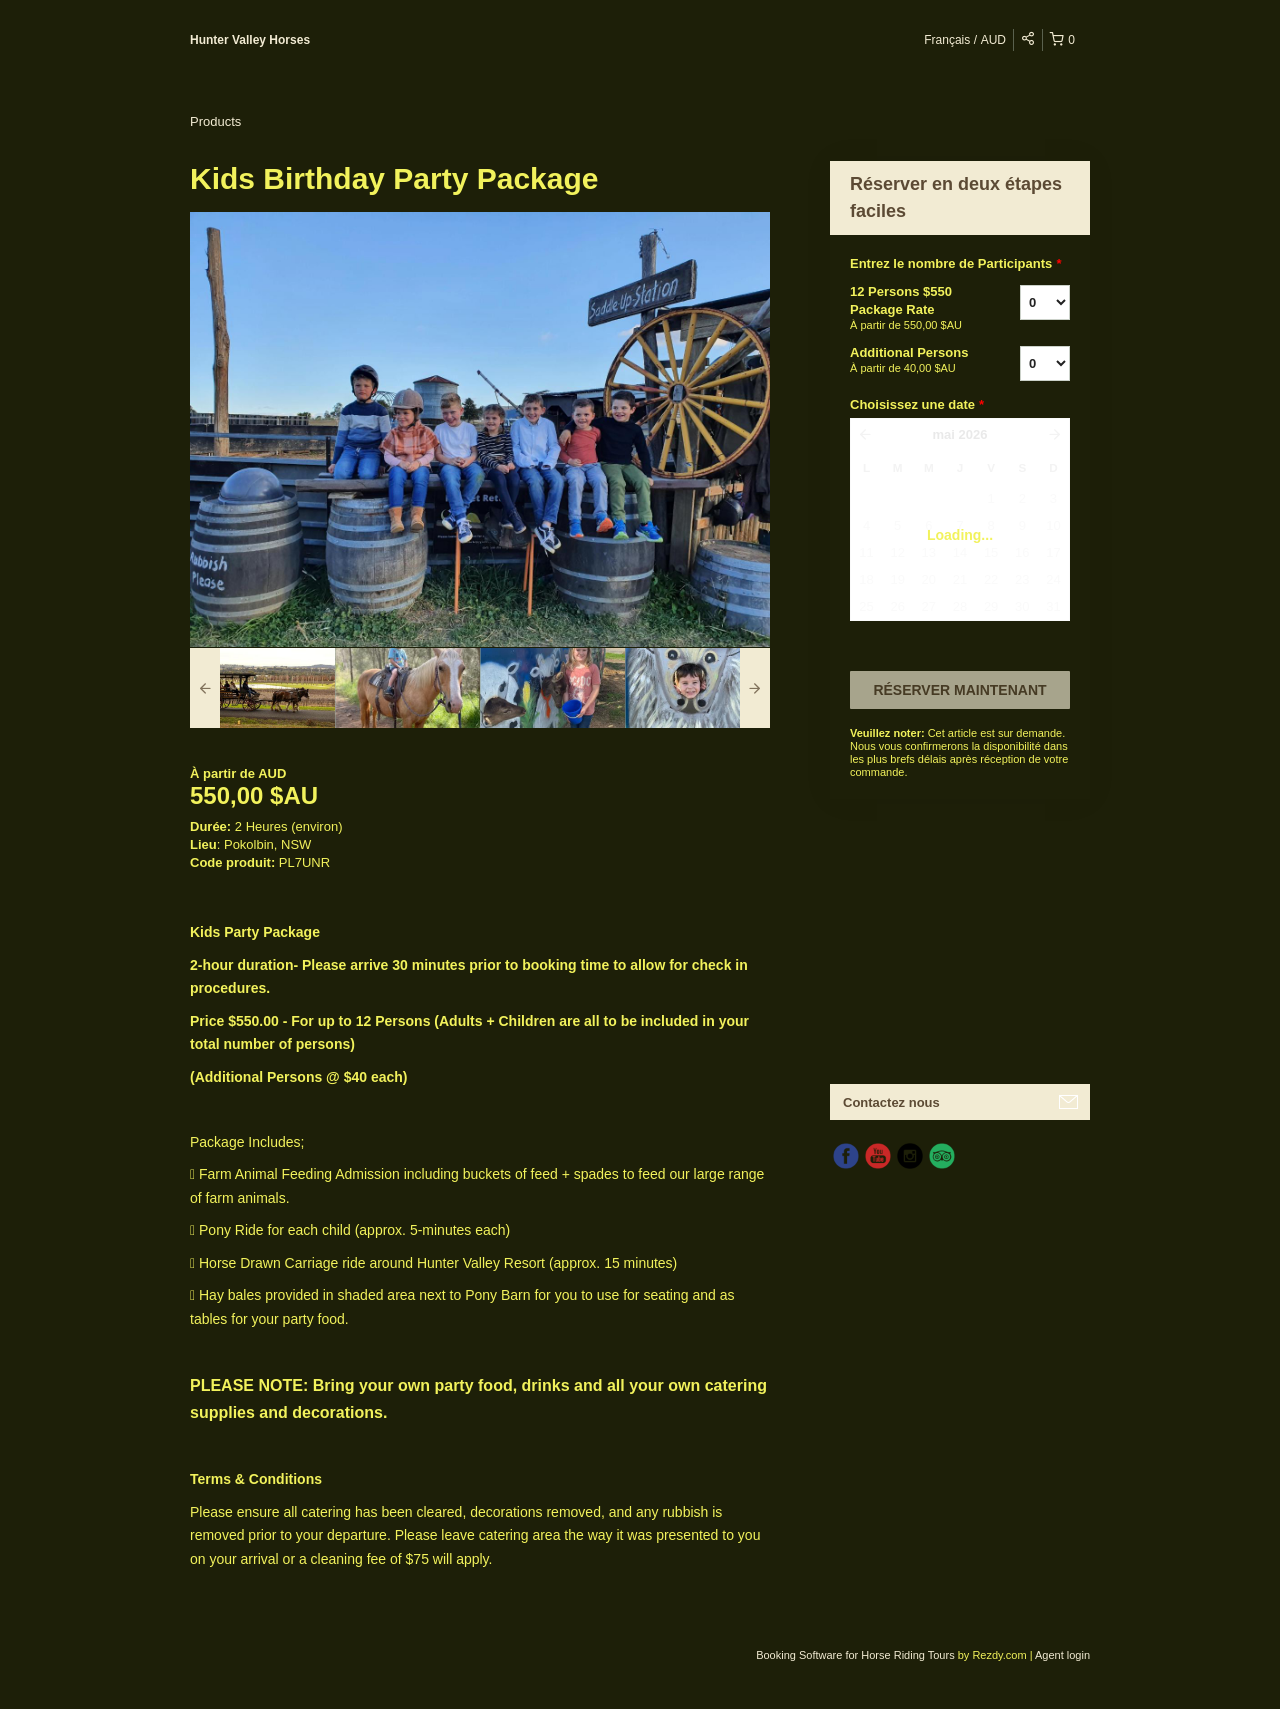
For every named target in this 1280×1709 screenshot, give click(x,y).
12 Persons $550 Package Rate (910, 309)
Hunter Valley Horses (250, 40)
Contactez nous (891, 1102)
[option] (262, 688)
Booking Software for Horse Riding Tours (857, 1655)
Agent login (1062, 1655)
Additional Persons (910, 361)
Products (215, 121)
